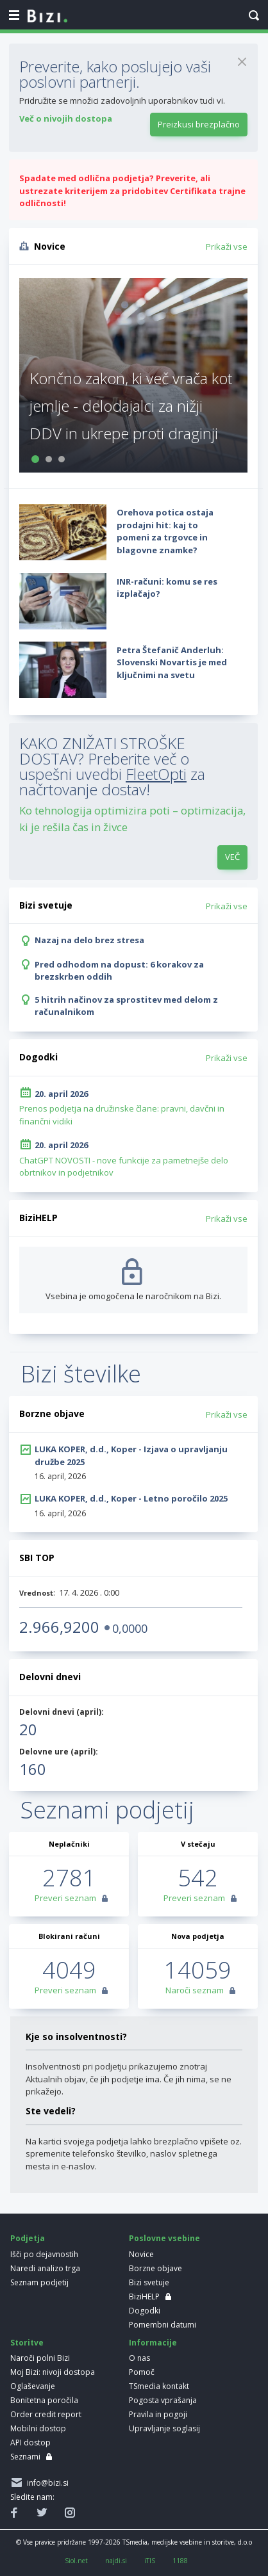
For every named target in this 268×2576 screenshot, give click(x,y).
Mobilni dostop (38, 2428)
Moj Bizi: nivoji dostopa (52, 2372)
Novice (141, 2254)
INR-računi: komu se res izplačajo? (167, 588)
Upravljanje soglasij (164, 2428)
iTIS (149, 2560)
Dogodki (144, 2310)
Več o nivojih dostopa (65, 118)
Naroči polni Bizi (40, 2358)
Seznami (25, 2456)
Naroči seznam (194, 1990)
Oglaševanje (32, 2386)
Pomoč (142, 2372)
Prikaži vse (226, 246)
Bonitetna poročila (44, 2400)
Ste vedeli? (51, 2111)
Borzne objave (155, 2268)
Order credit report (45, 2414)
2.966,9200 (59, 1626)
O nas (139, 2358)
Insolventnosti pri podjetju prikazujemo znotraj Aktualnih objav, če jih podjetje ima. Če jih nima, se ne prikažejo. (128, 2079)
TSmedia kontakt (159, 2386)
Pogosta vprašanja (163, 2400)
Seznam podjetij (39, 2282)
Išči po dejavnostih (44, 2254)
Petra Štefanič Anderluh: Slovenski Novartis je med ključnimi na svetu (172, 662)
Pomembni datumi (162, 2324)
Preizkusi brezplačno (199, 124)
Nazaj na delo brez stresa (89, 940)
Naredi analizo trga (45, 2268)
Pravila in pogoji (158, 2414)
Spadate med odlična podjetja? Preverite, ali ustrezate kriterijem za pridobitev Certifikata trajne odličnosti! (132, 190)
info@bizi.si (46, 2482)
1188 (180, 2560)
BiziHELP (144, 2296)
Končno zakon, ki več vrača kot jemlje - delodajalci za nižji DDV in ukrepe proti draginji (130, 406)
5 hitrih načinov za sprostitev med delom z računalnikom (126, 1006)
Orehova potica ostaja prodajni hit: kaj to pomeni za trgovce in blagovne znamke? (165, 531)
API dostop (30, 2442)
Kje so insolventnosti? (76, 2036)
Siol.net (76, 2560)
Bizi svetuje (149, 2282)
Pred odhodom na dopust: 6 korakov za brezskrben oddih (119, 971)
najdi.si (116, 2560)
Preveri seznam (65, 1898)
